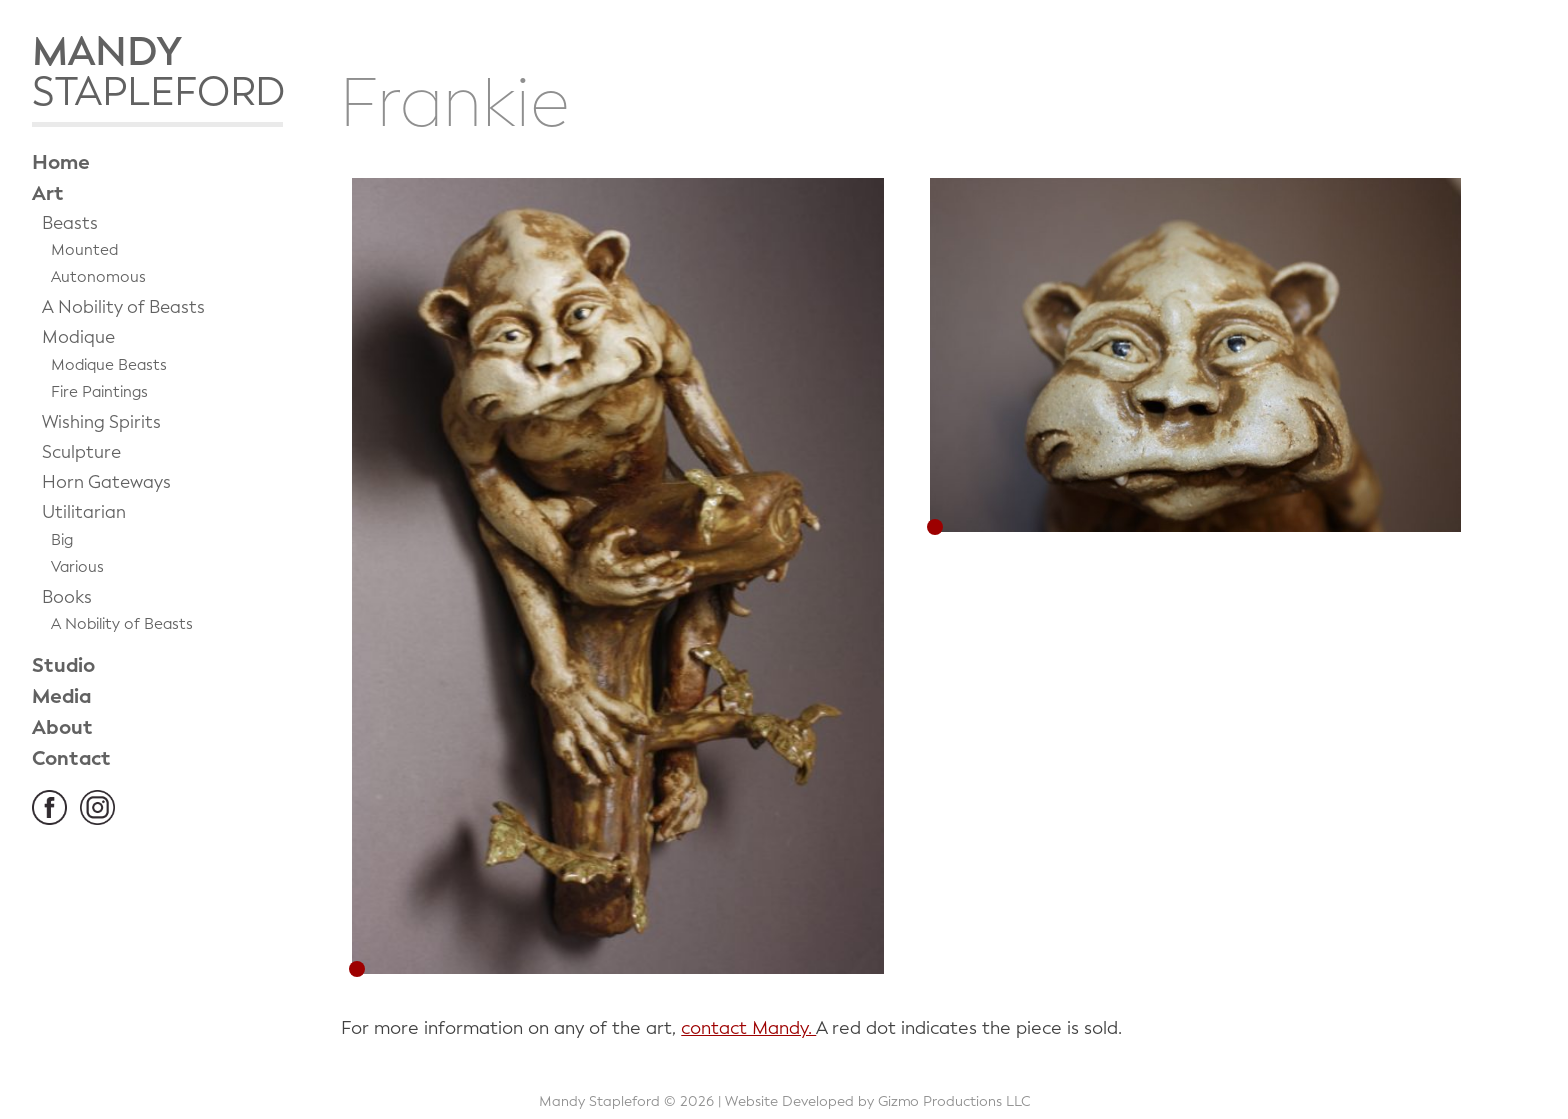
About (62, 727)
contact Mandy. (748, 1028)
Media (61, 696)
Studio (63, 665)
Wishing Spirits (101, 422)
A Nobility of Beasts (123, 307)
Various (77, 567)
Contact (71, 758)
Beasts (70, 223)
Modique (78, 337)
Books (67, 597)
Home (61, 162)
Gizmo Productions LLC (954, 1101)
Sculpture (81, 452)
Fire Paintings (99, 392)
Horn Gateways (106, 482)
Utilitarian (84, 512)
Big (62, 540)
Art (48, 193)
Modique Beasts (109, 365)
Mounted (84, 250)
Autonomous (98, 277)
